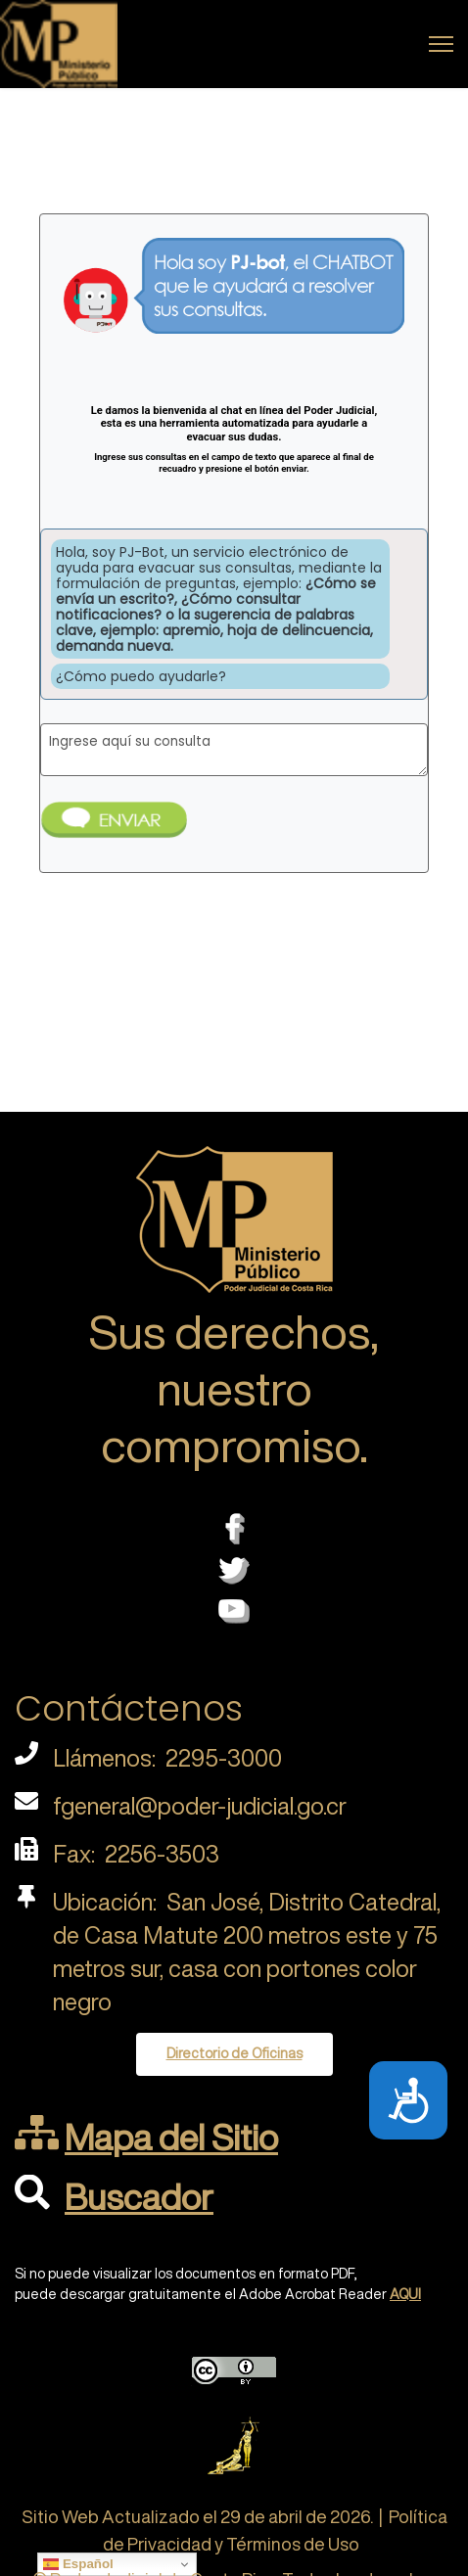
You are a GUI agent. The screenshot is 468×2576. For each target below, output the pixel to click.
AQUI (405, 2294)
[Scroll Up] (421, 2499)
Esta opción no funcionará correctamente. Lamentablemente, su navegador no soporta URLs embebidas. (234, 597)
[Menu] (441, 44)
